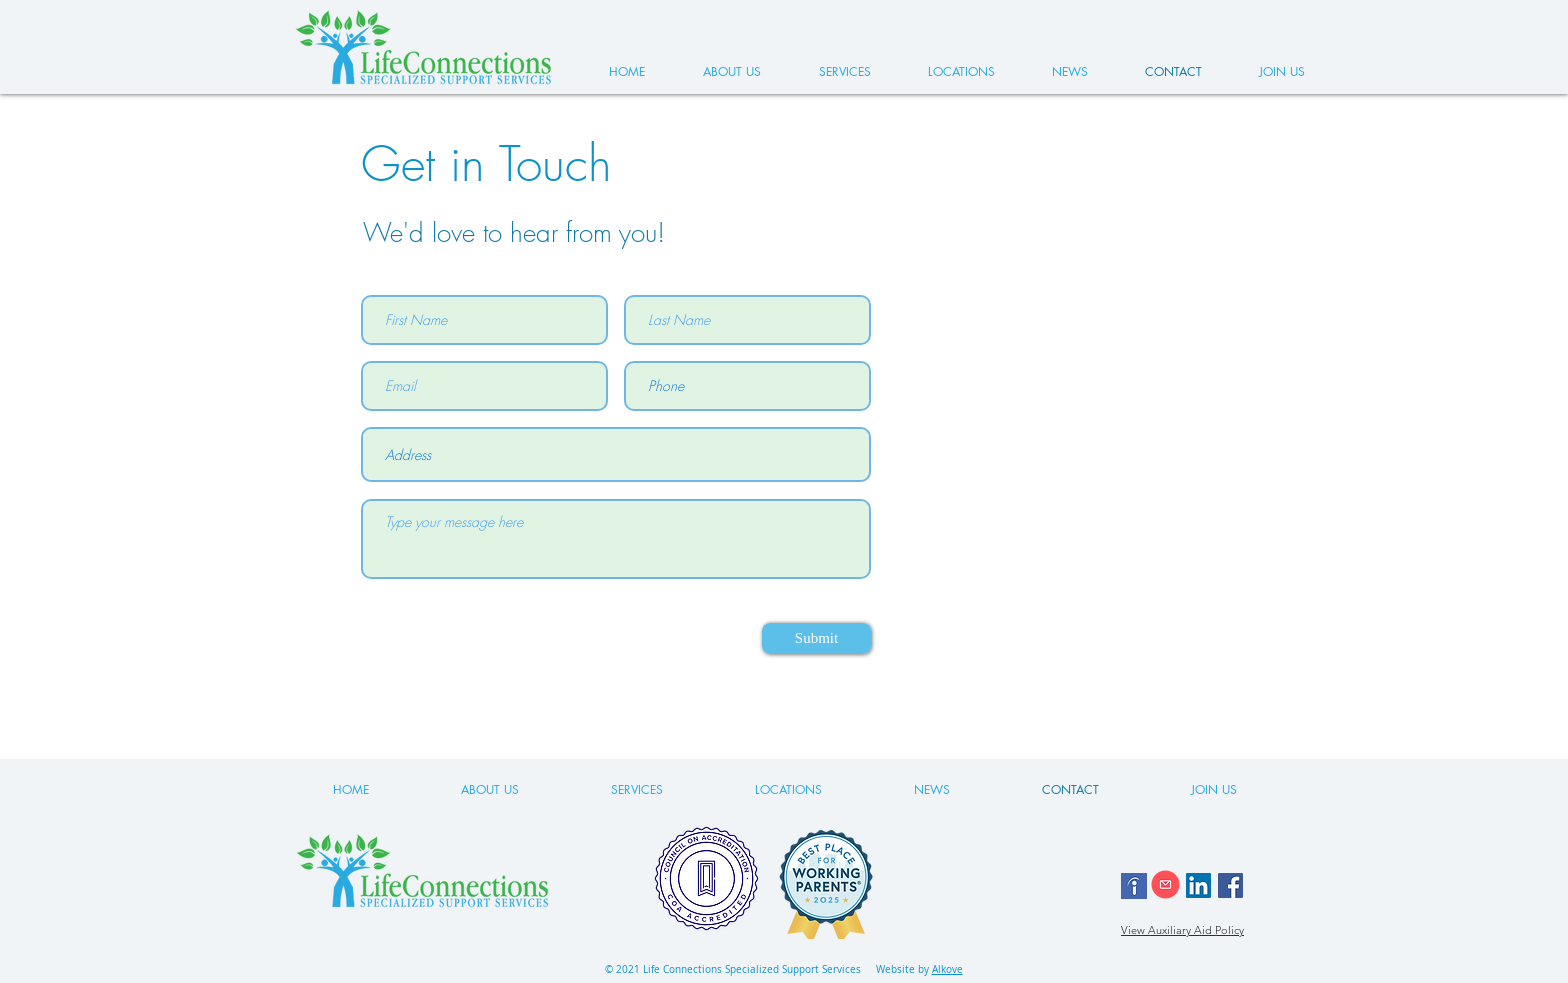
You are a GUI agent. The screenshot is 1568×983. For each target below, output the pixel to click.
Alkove (947, 969)
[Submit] (816, 638)
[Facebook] (1230, 885)
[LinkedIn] (1198, 885)
